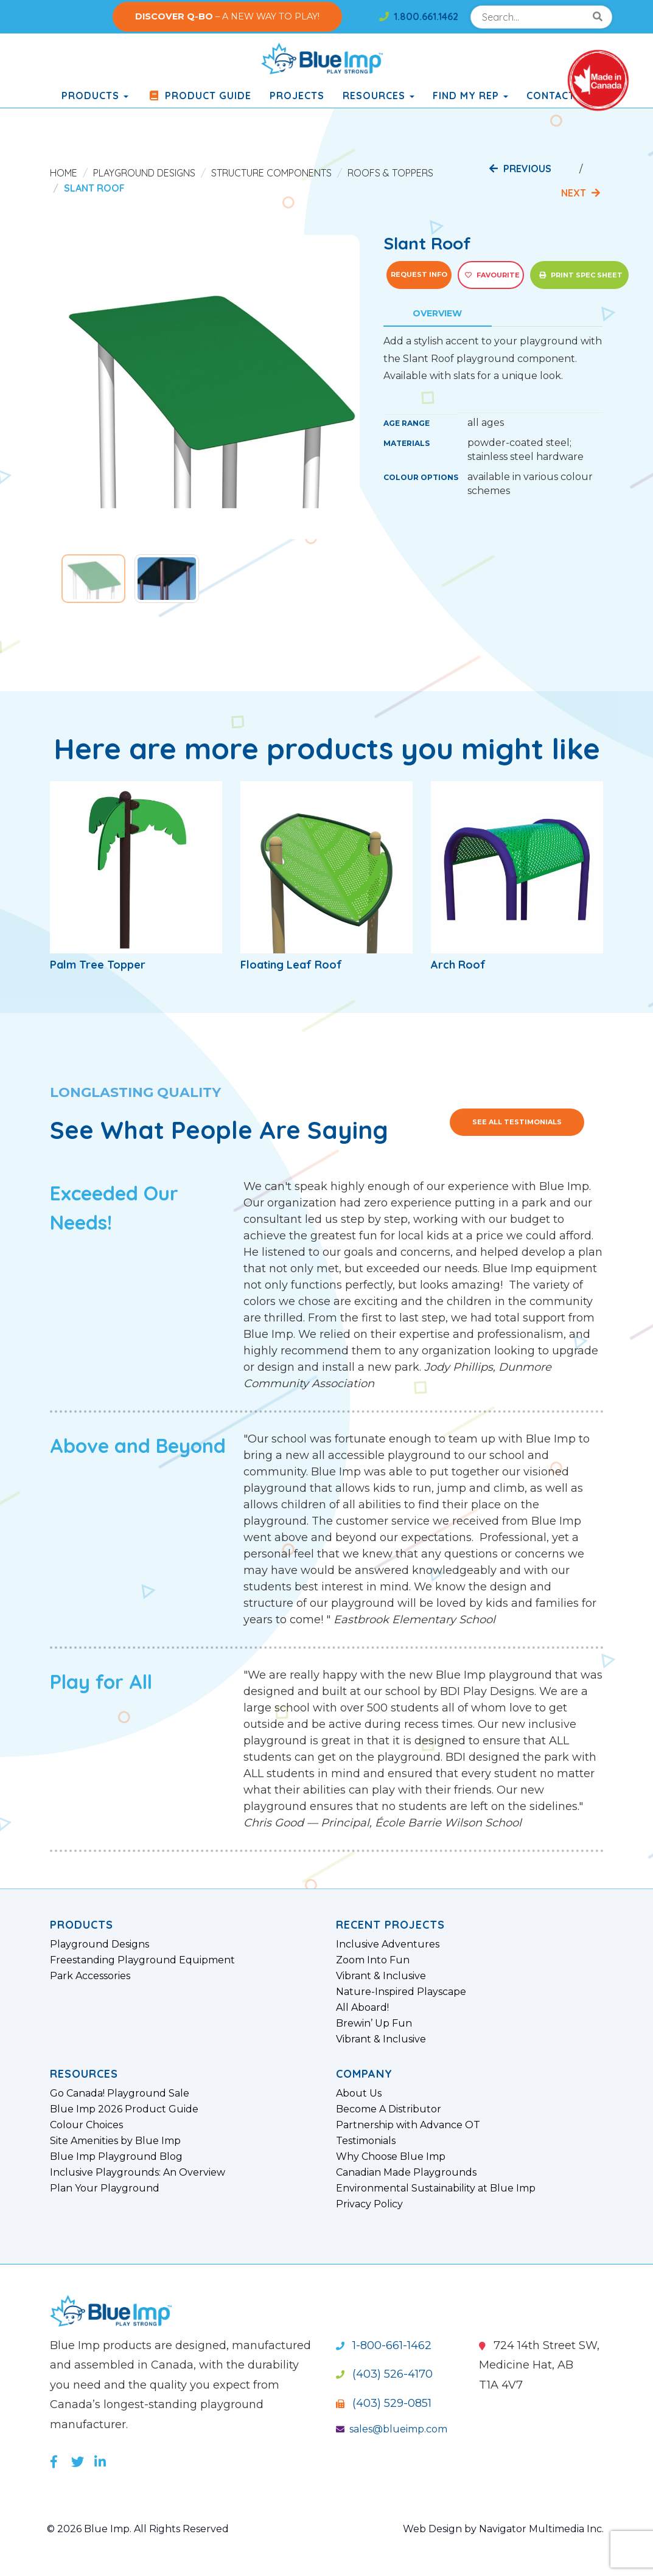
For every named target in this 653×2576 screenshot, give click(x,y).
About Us (359, 2093)
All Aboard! (362, 2008)
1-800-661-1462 (383, 2345)
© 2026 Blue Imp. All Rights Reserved (138, 2529)
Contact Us (559, 95)
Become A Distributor (388, 2109)
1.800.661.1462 (418, 16)
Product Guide (199, 95)
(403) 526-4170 (384, 2374)
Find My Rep (470, 95)
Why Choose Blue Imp (390, 2157)
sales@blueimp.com (391, 2429)
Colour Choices (86, 2125)
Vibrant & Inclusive (381, 1976)
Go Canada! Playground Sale (119, 2093)
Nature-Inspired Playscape (401, 1992)
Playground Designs (144, 173)
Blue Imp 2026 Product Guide (124, 2109)
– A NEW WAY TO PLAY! (227, 16)
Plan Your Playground (104, 2188)
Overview (437, 313)
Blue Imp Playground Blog (116, 2157)
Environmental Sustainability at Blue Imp (436, 2188)
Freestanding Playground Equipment (142, 1960)
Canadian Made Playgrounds (406, 2172)
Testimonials (366, 2141)
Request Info (419, 274)
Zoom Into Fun (373, 1960)
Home (63, 173)
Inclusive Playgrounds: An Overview (137, 2172)
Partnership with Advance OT (408, 2125)
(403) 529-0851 (383, 2403)
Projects (297, 95)
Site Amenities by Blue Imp (115, 2141)
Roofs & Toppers (390, 173)
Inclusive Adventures (387, 1944)
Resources (378, 95)
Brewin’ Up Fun (374, 2023)
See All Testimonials (517, 1122)
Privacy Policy (369, 2204)
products (94, 95)
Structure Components (271, 173)
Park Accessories (90, 1976)
